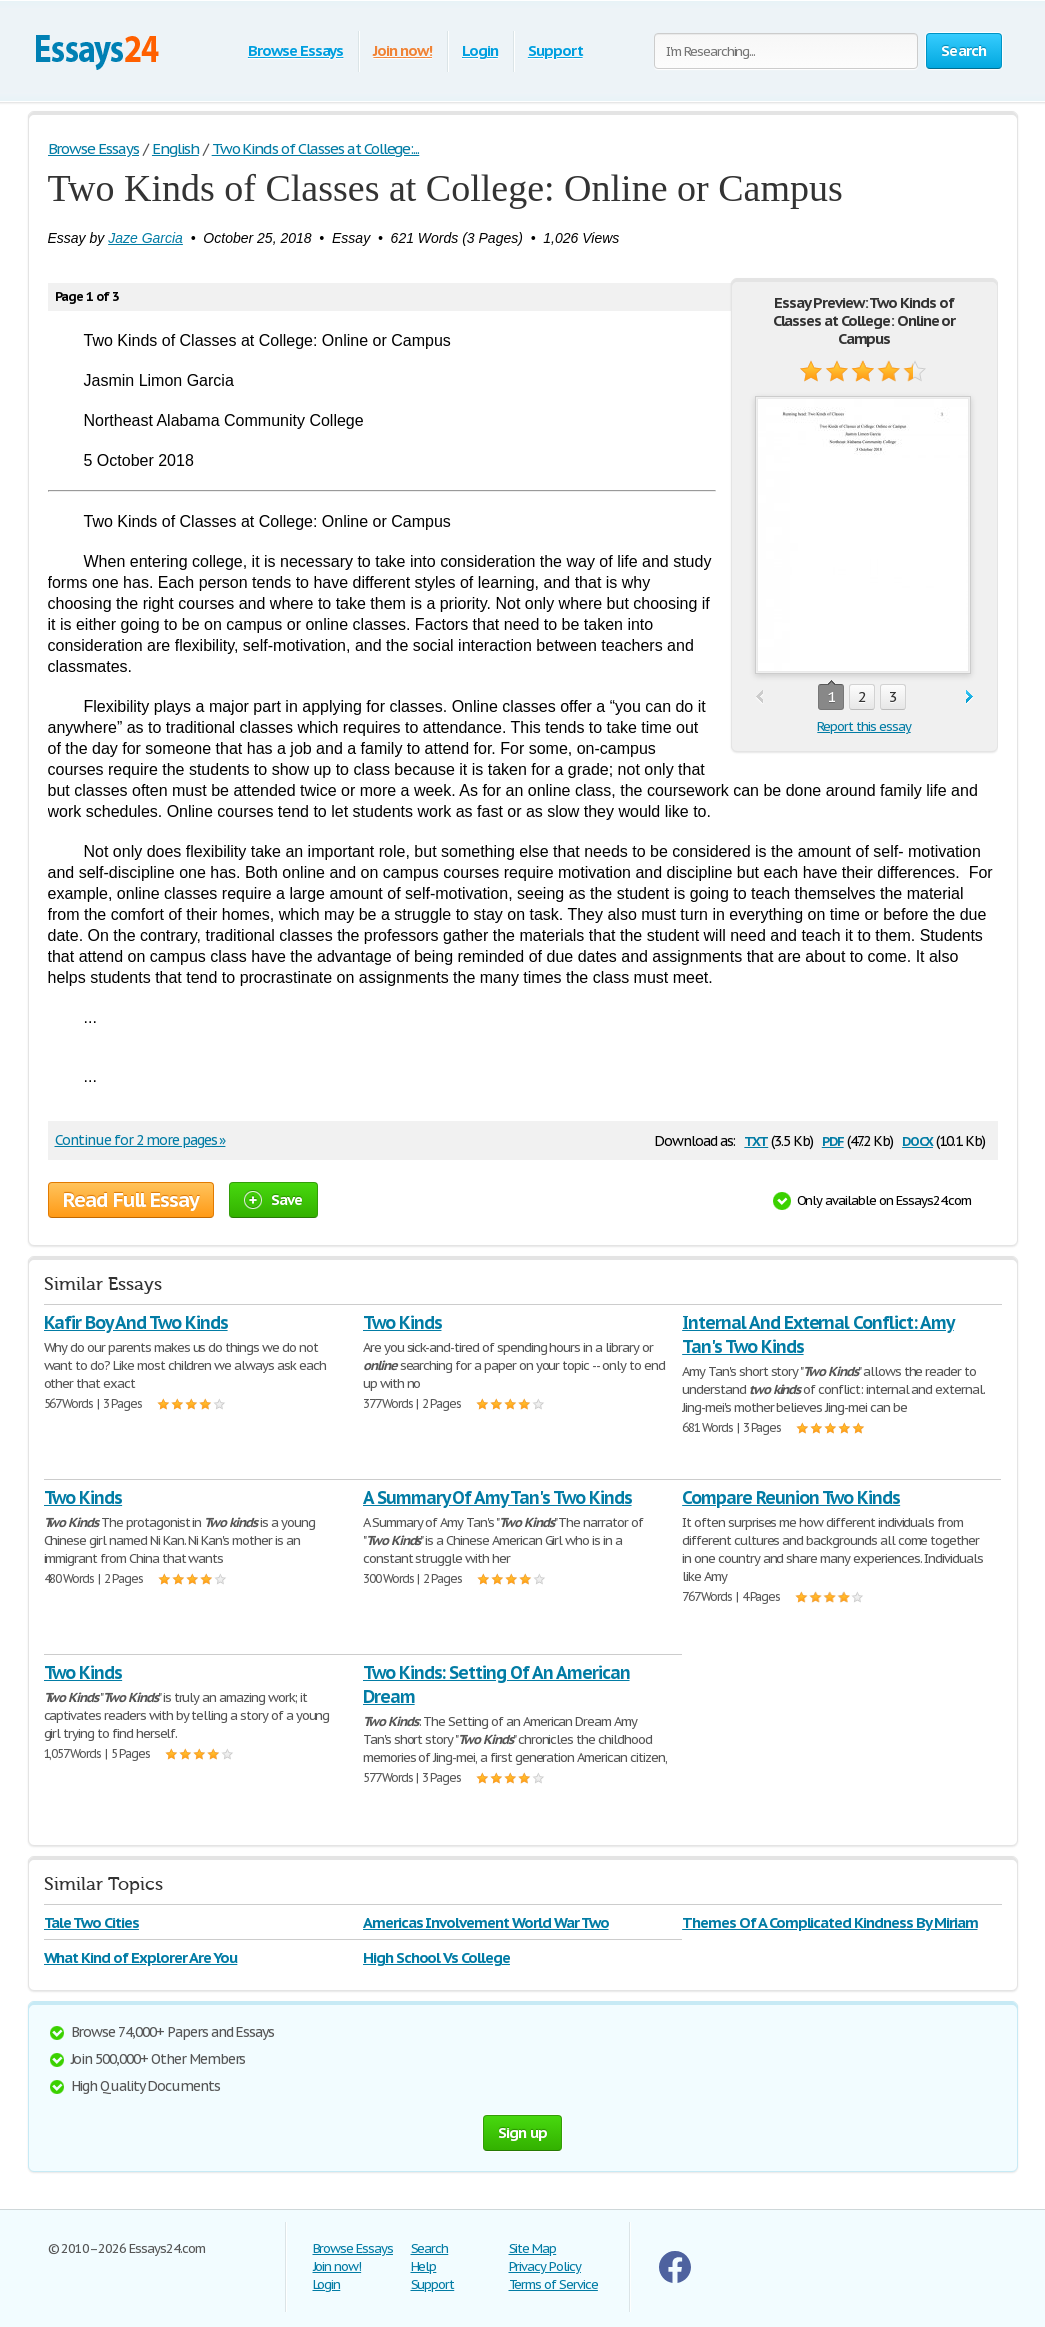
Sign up (523, 2132)
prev (759, 697)
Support (555, 50)
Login (480, 50)
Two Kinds (402, 1322)
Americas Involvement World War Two (486, 1922)
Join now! (402, 50)
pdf (833, 1139)
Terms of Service (553, 2284)
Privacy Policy (545, 2266)
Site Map (533, 2248)
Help (424, 2266)
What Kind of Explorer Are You (141, 1957)
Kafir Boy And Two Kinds (136, 1322)
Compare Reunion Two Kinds (791, 1497)
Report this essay (863, 726)
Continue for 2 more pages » (140, 1140)
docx (917, 1139)
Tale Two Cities (91, 1922)
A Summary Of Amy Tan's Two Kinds (497, 1497)
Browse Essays (295, 50)
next (969, 697)
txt (756, 1139)
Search (430, 2248)
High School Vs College (436, 1957)
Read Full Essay (131, 1200)
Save (273, 1199)
